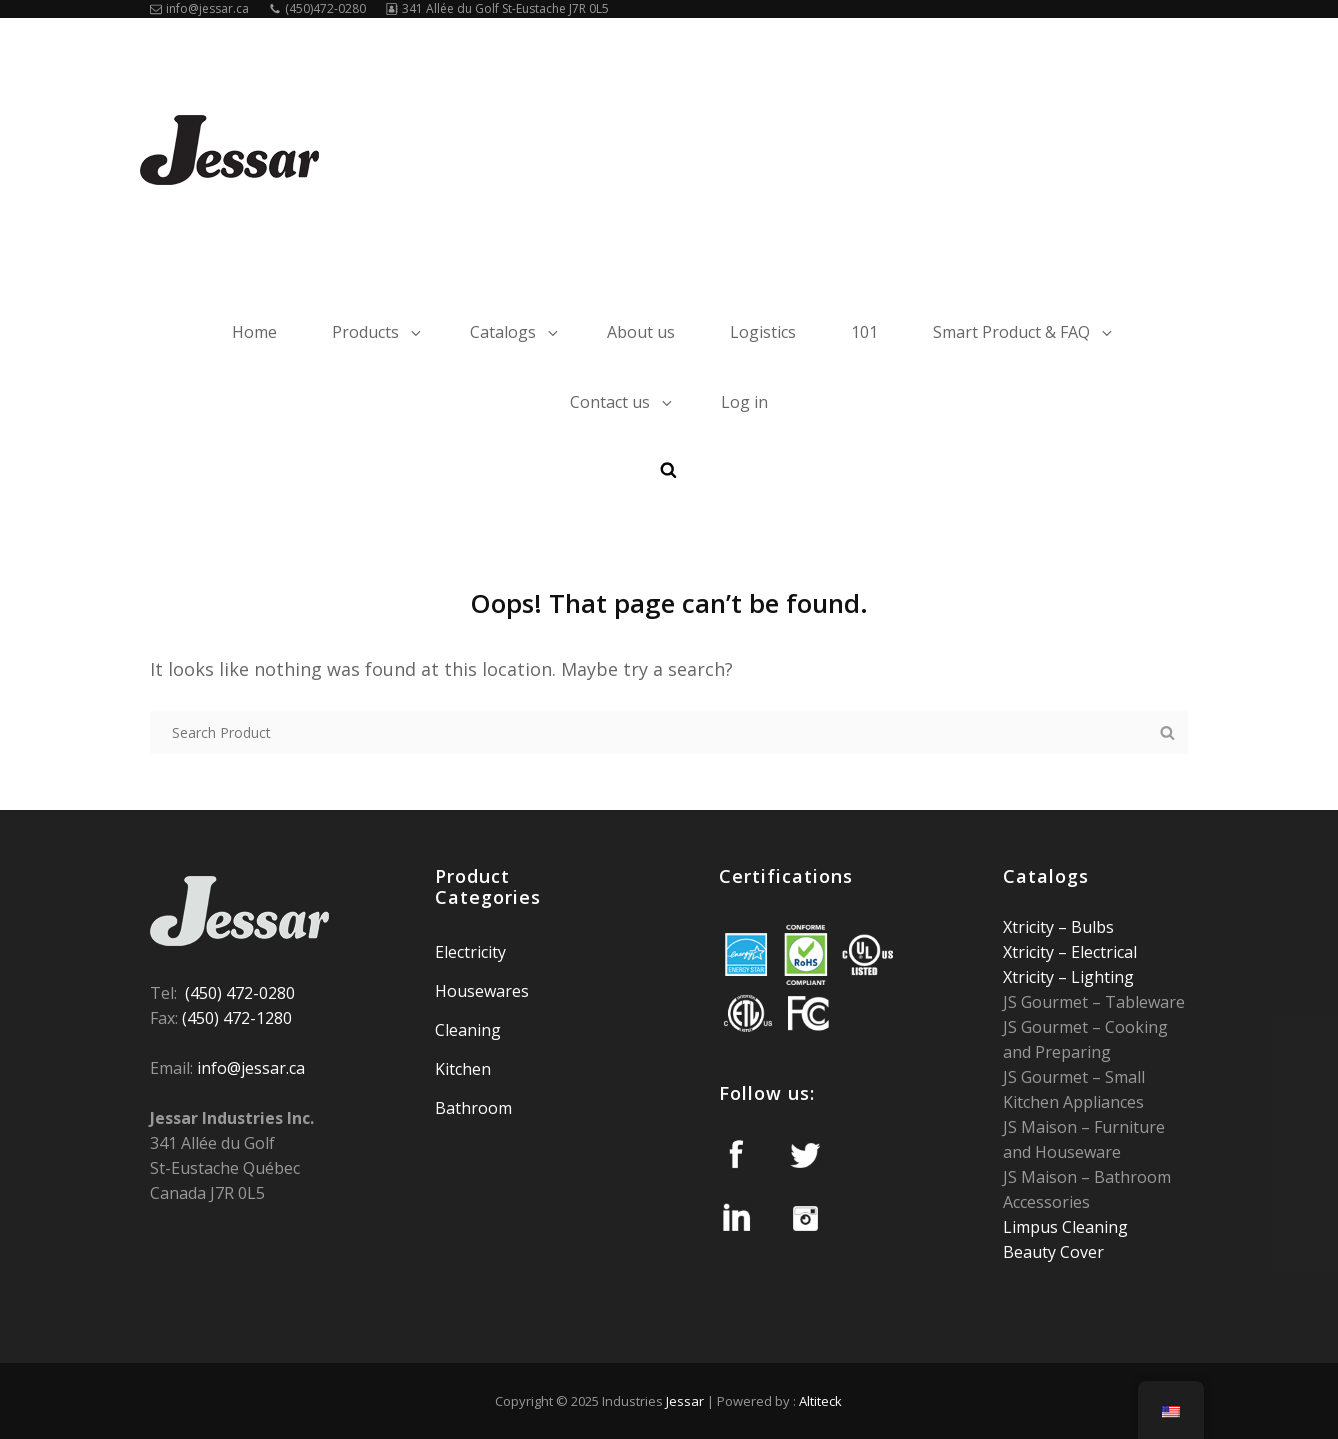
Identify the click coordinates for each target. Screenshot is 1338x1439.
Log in (744, 402)
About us (641, 332)
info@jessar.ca (199, 8)
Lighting (1100, 977)
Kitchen (463, 1069)
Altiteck (820, 1401)
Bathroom (473, 1108)
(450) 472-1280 (237, 1018)
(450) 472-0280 (240, 993)
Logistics (763, 332)
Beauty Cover (1053, 1252)
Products (378, 332)
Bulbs (1090, 927)
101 (864, 332)
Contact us (622, 402)
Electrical (1102, 952)
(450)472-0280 (317, 8)
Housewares (482, 991)
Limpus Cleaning (1065, 1227)
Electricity (470, 952)
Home (254, 332)
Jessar (685, 1401)
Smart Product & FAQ (1024, 332)
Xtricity (1030, 927)
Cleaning (468, 1030)
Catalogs (515, 332)
